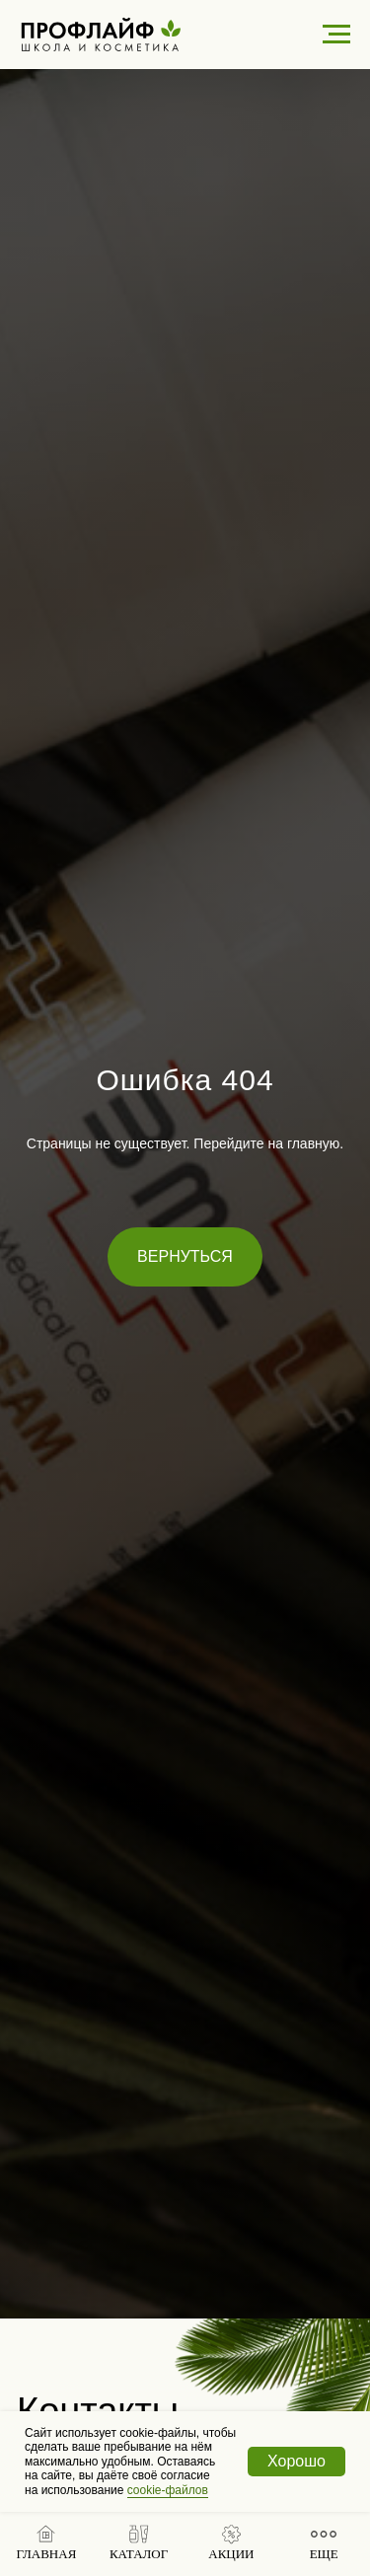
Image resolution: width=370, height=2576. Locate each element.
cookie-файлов (167, 2490)
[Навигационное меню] (336, 34)
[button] (139, 2543)
